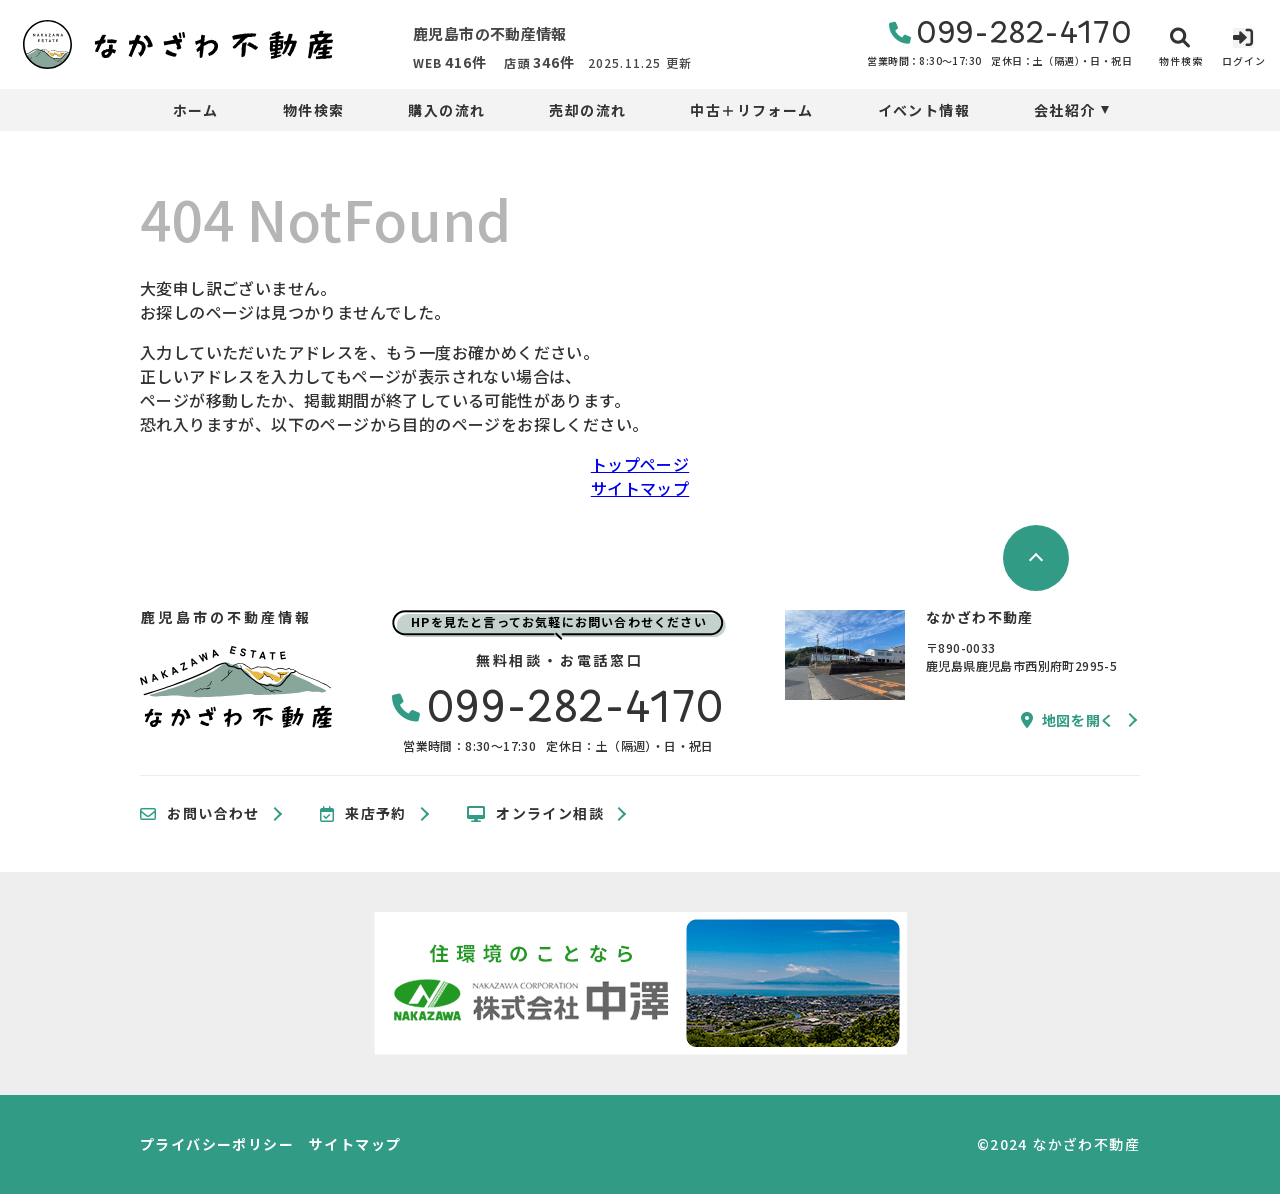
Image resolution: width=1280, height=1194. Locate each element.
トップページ (640, 464)
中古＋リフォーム (751, 110)
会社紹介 (1065, 110)
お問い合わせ (200, 814)
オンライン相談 (535, 814)
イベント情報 (924, 110)
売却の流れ (587, 110)
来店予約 (363, 814)
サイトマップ (640, 488)
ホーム (196, 110)
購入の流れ (446, 110)
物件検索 (314, 110)
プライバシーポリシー (217, 1144)
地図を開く (1068, 720)
